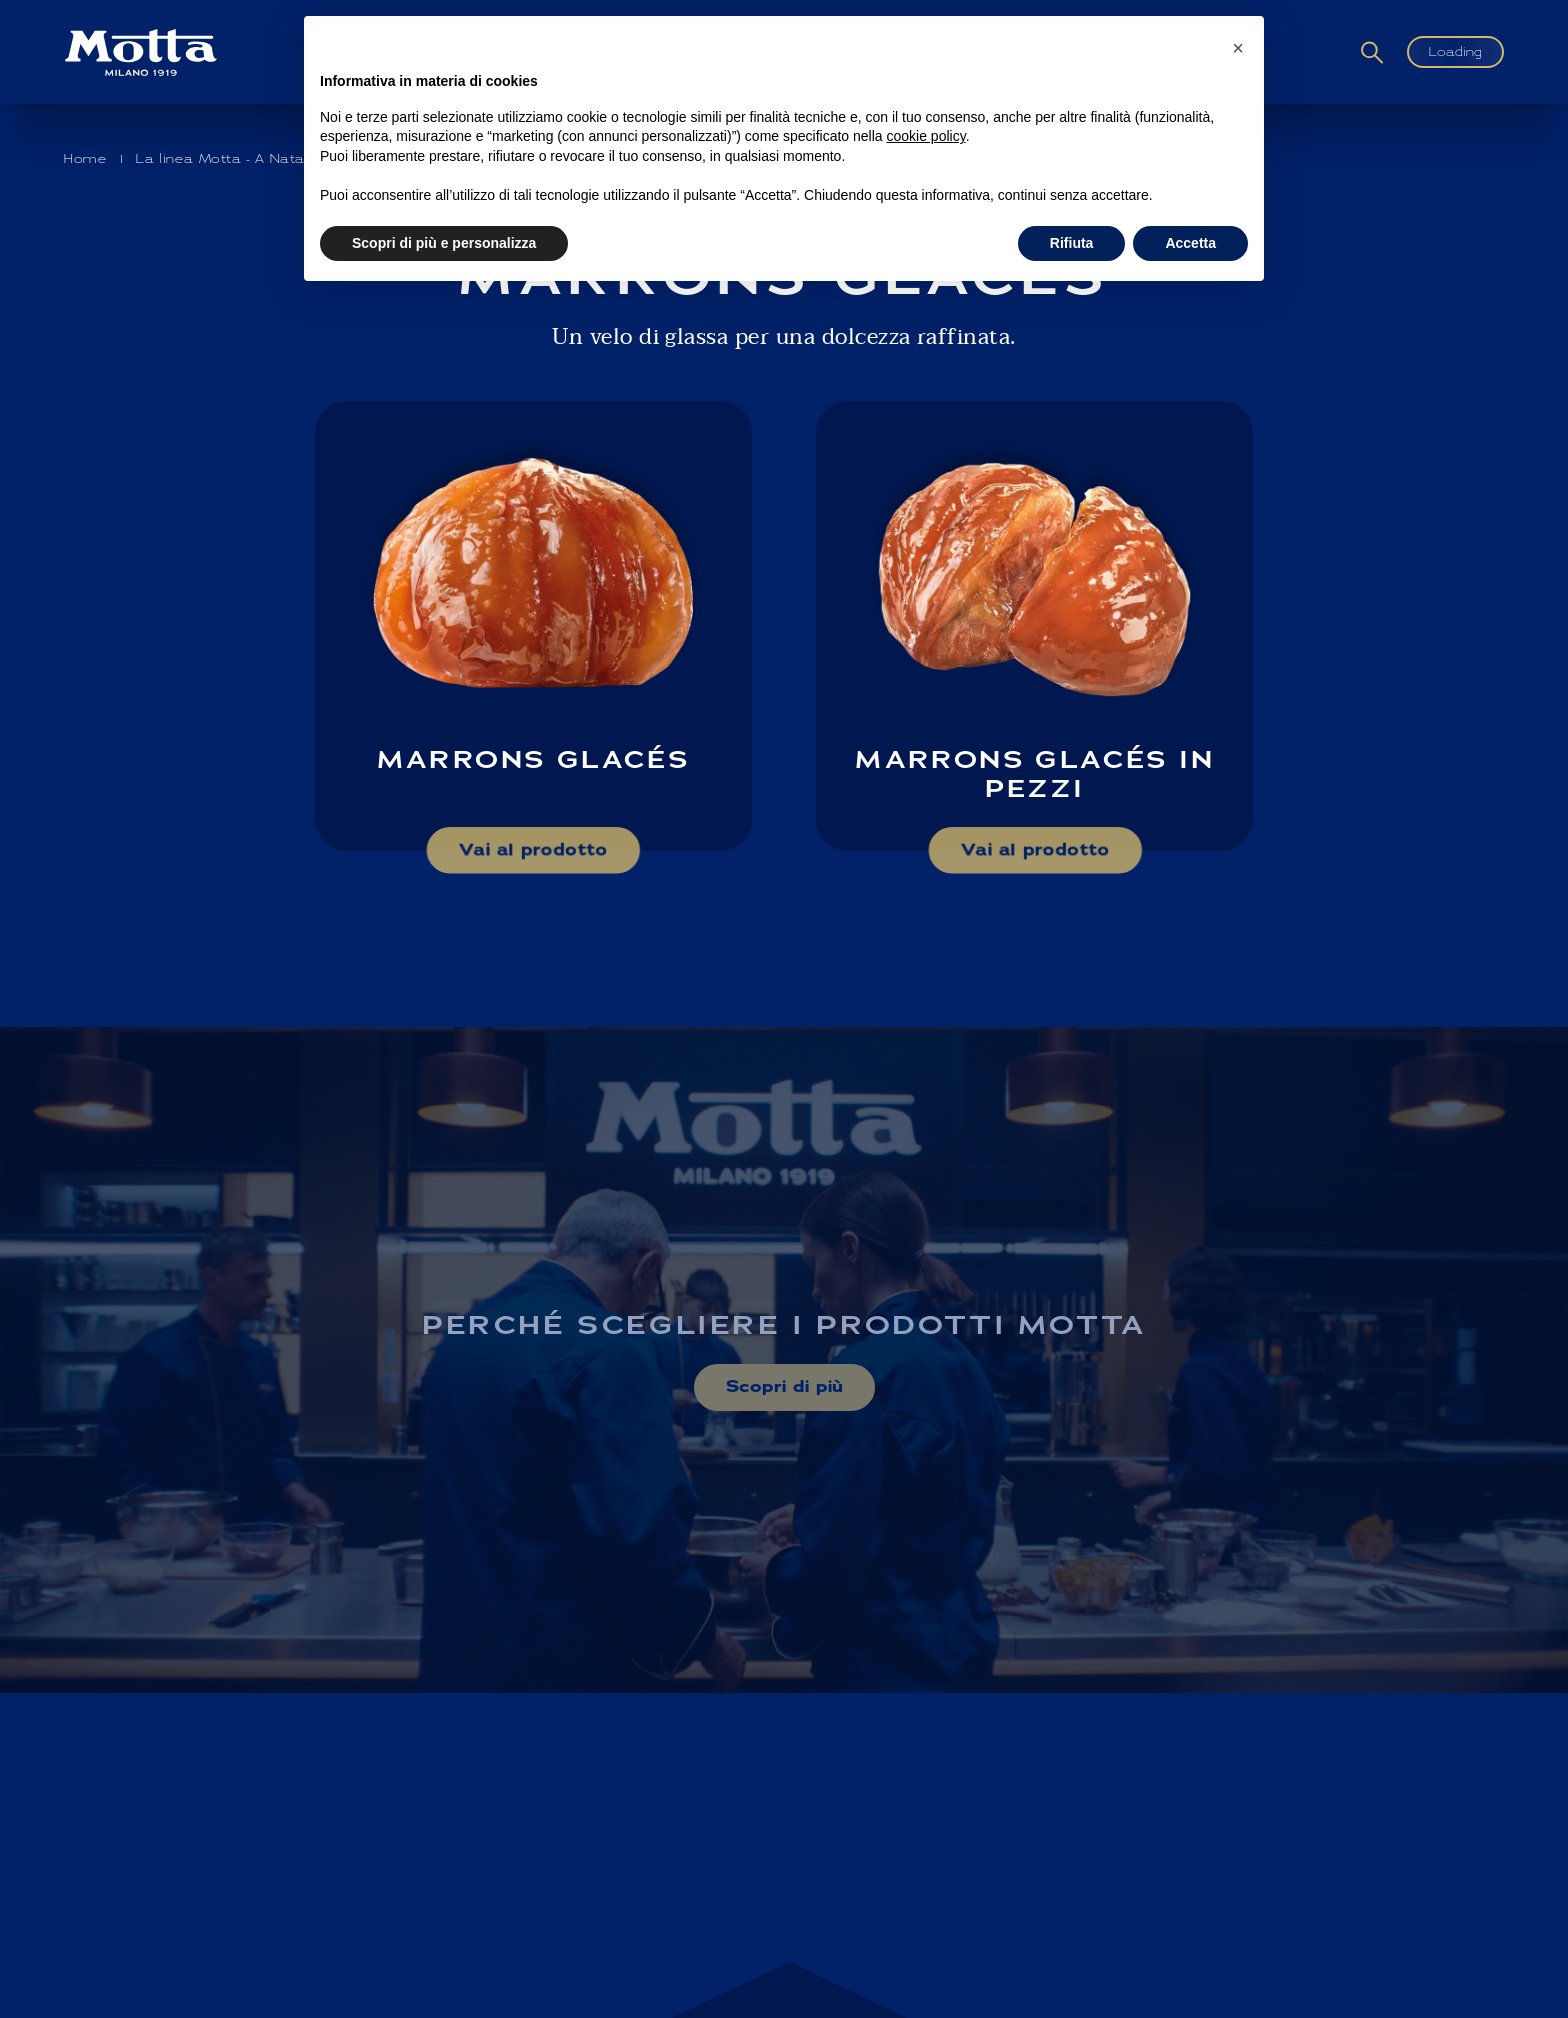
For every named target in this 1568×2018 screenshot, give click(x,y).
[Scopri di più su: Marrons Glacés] (533, 626)
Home (85, 158)
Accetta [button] (1190, 243)
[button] (1238, 48)
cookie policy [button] (926, 136)
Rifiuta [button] (1072, 243)
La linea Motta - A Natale (227, 158)
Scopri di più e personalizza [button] (444, 243)
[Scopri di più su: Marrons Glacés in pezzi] (1034, 626)
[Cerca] (1372, 52)
